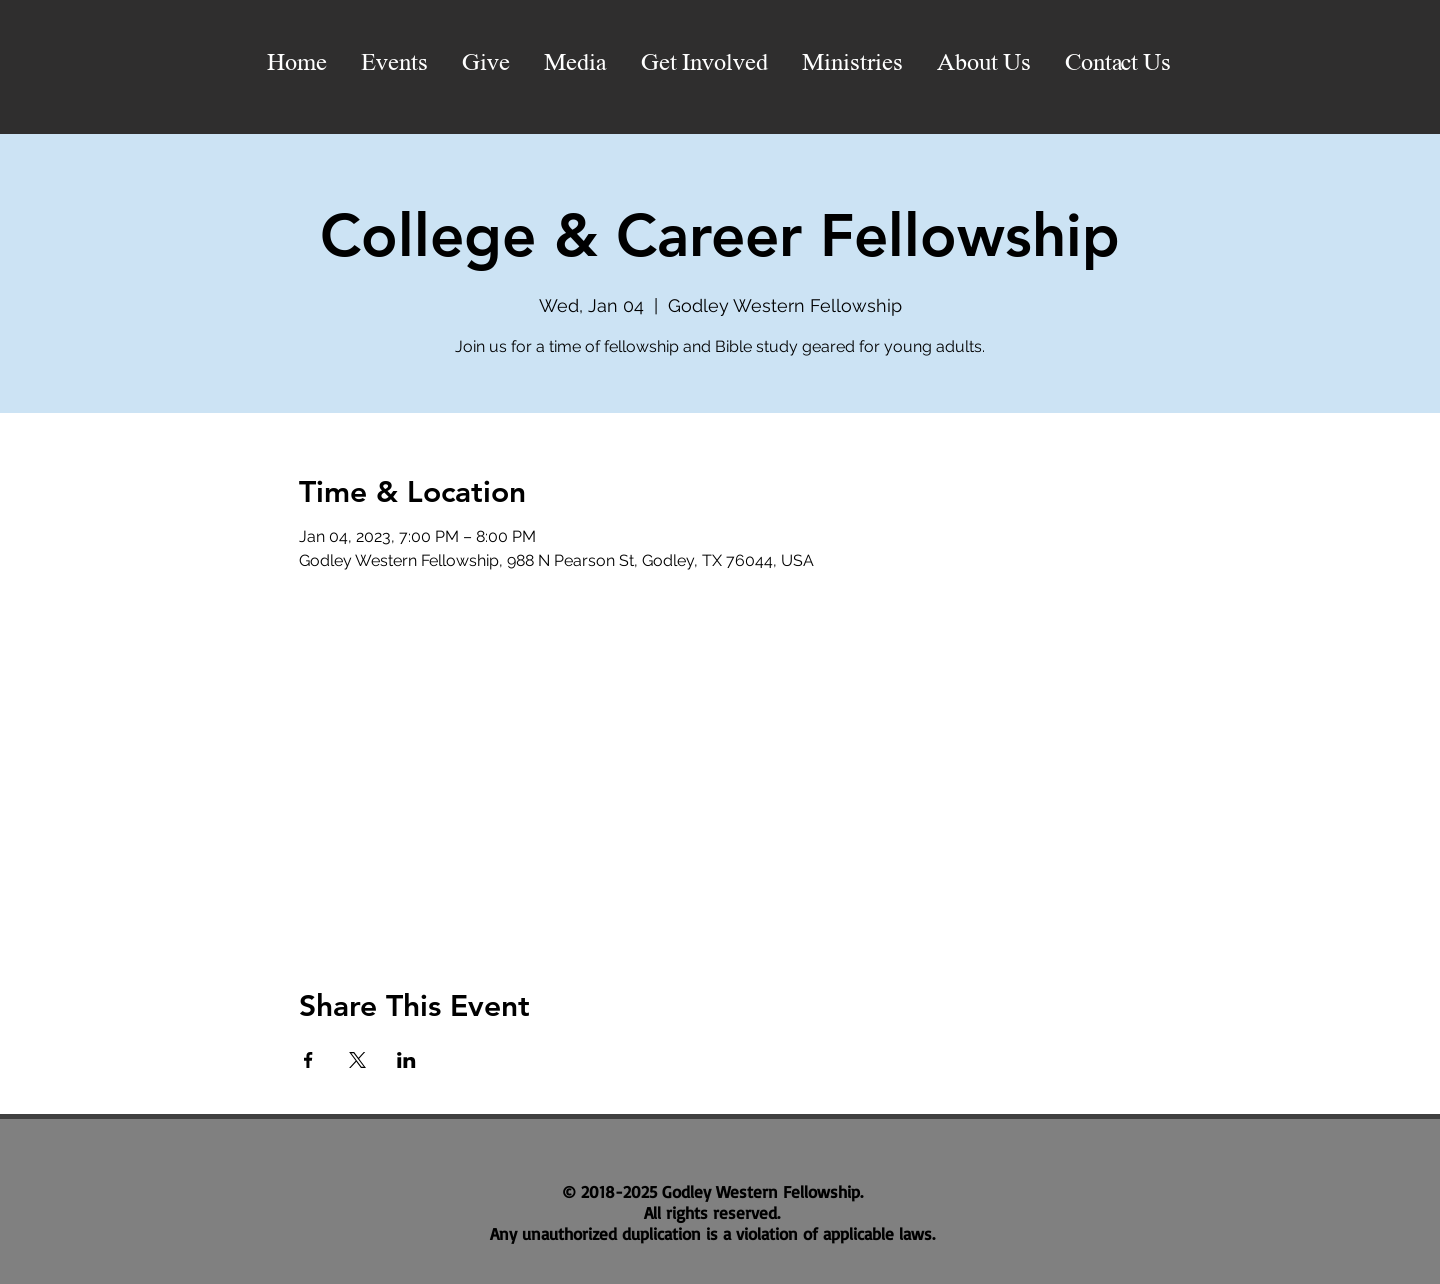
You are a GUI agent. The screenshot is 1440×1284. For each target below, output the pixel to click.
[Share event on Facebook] (308, 1060)
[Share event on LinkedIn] (406, 1060)
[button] (575, 64)
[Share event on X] (357, 1060)
